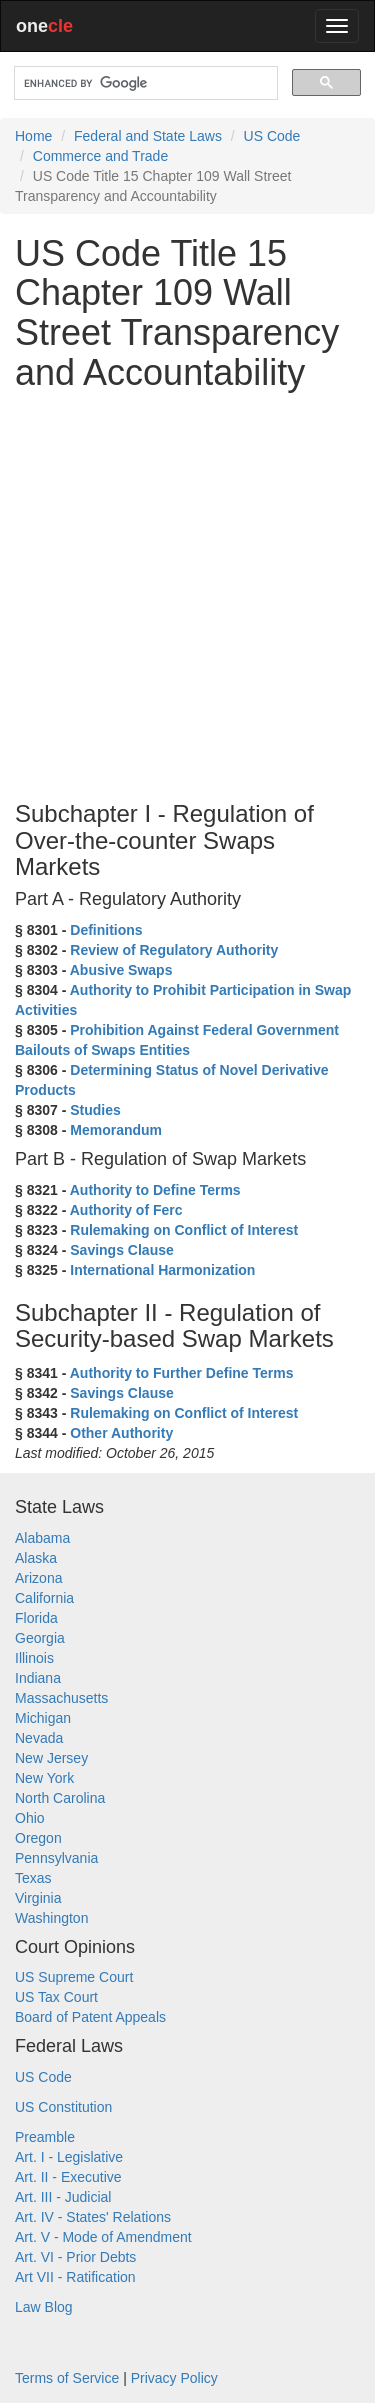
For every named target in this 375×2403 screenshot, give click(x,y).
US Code (272, 136)
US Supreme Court (74, 1977)
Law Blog (44, 2307)
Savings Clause (122, 1250)
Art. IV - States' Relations (93, 2217)
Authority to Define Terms (155, 1190)
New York (44, 1778)
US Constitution (63, 2107)
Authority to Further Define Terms (182, 1373)
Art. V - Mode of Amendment (103, 2237)
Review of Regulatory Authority (174, 950)
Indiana (38, 1678)
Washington (51, 1918)
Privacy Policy (174, 2378)
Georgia (40, 1638)
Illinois (34, 1658)
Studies (95, 1110)
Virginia (38, 1898)
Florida (36, 1618)
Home (33, 136)
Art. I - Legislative (69, 2157)
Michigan (43, 1718)
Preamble (45, 2137)
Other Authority (121, 1433)
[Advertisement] (187, 593)
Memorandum (116, 1130)
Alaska (36, 1558)
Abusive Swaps (121, 970)
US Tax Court (56, 1997)
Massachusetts (61, 1698)
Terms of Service (67, 2378)
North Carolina (60, 1798)
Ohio (30, 1818)
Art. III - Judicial (63, 2197)
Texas (33, 1878)
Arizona (38, 1578)
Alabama (42, 1538)
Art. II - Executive (68, 2177)
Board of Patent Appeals (90, 2017)
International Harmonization (162, 1270)
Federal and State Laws (148, 136)
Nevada (39, 1738)
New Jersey (51, 1758)
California (44, 1598)
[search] (144, 83)
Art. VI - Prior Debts (75, 2257)
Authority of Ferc (126, 1210)
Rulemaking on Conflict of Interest (184, 1230)
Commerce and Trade (100, 156)
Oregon (38, 1838)
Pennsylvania (56, 1858)
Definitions (106, 930)
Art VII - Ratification (75, 2277)
